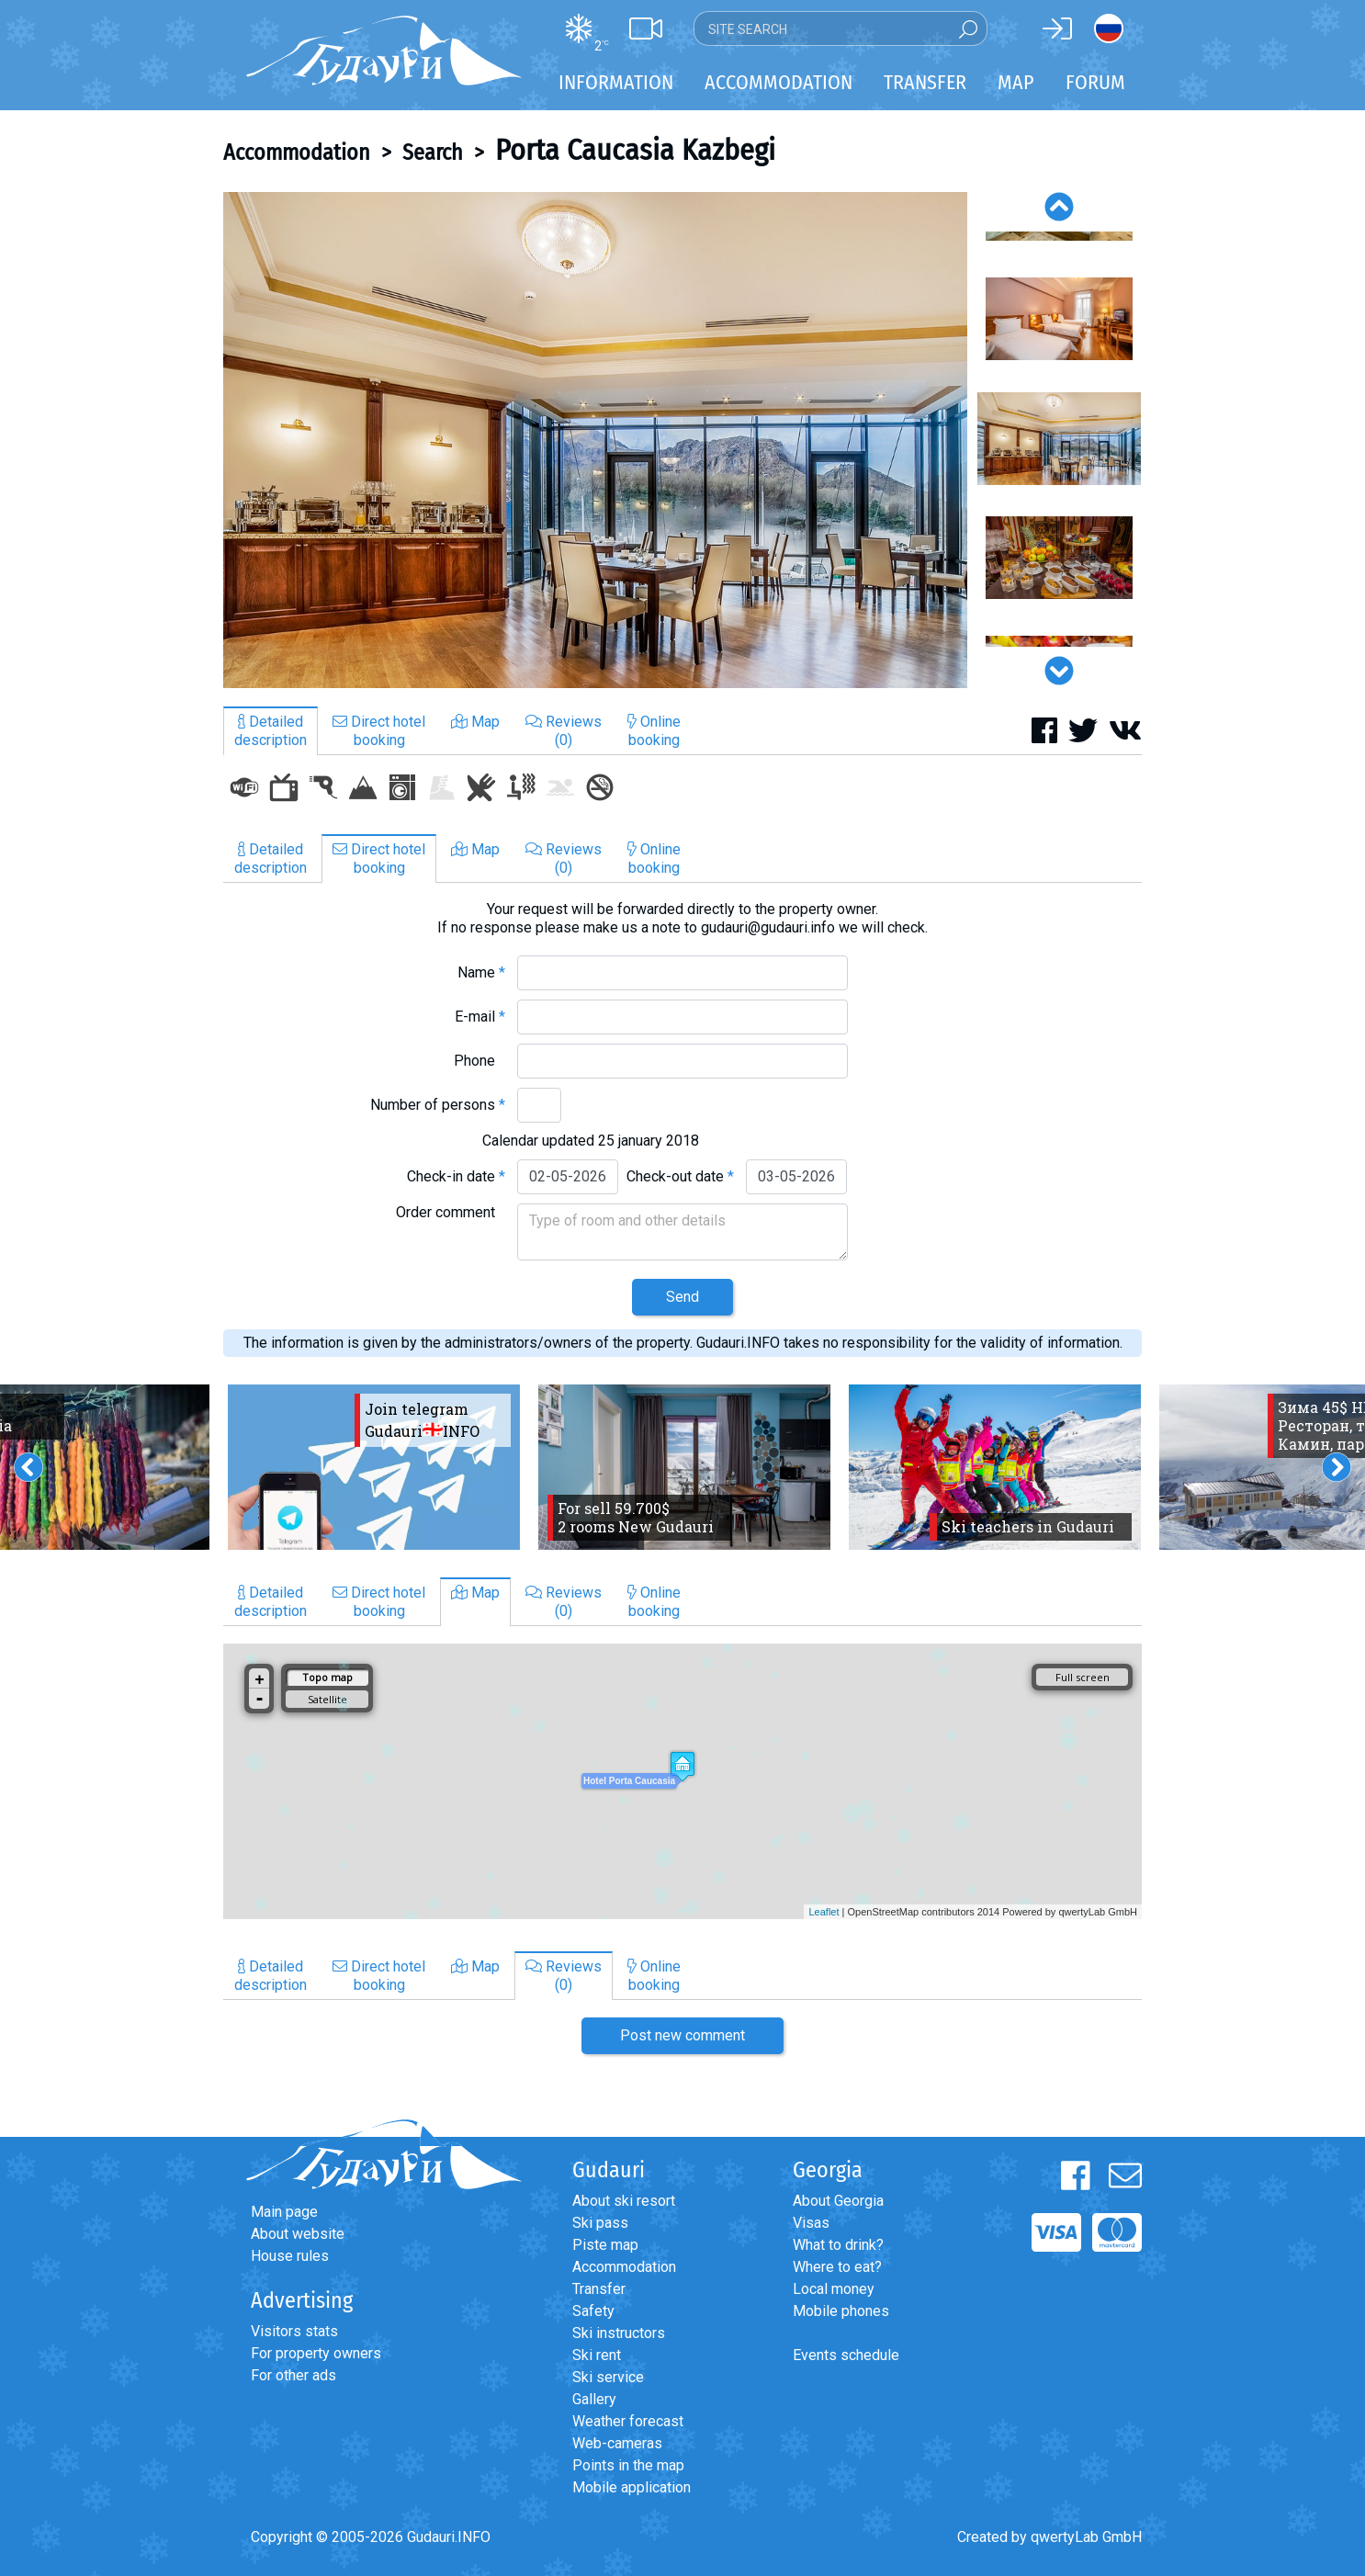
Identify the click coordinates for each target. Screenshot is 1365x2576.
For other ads (293, 2375)
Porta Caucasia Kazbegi (635, 149)
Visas (811, 2222)
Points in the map (628, 2465)
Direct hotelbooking (379, 731)
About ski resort (623, 2200)
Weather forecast (627, 2421)
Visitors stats (294, 2331)
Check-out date (680, 1176)
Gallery (594, 2399)
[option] (595, 440)
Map (1016, 82)
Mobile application (631, 2487)
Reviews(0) (563, 731)
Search (432, 152)
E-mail (480, 1016)
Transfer (599, 2289)
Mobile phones (841, 2311)
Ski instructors (618, 2333)
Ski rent (596, 2355)
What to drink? (838, 2245)
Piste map (605, 2245)
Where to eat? (837, 2267)
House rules (290, 2256)
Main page (284, 2211)
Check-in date (456, 1176)
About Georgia (838, 2200)
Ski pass (600, 2222)
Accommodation (296, 152)
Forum (1095, 82)
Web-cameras (617, 2443)
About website (297, 2234)
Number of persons (437, 1104)
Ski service (608, 2377)
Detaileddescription (270, 731)
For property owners (316, 2353)
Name (481, 972)
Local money (833, 2289)
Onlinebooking (654, 731)
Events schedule (846, 2355)
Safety (593, 2311)
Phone (479, 1060)
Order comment (450, 1212)
